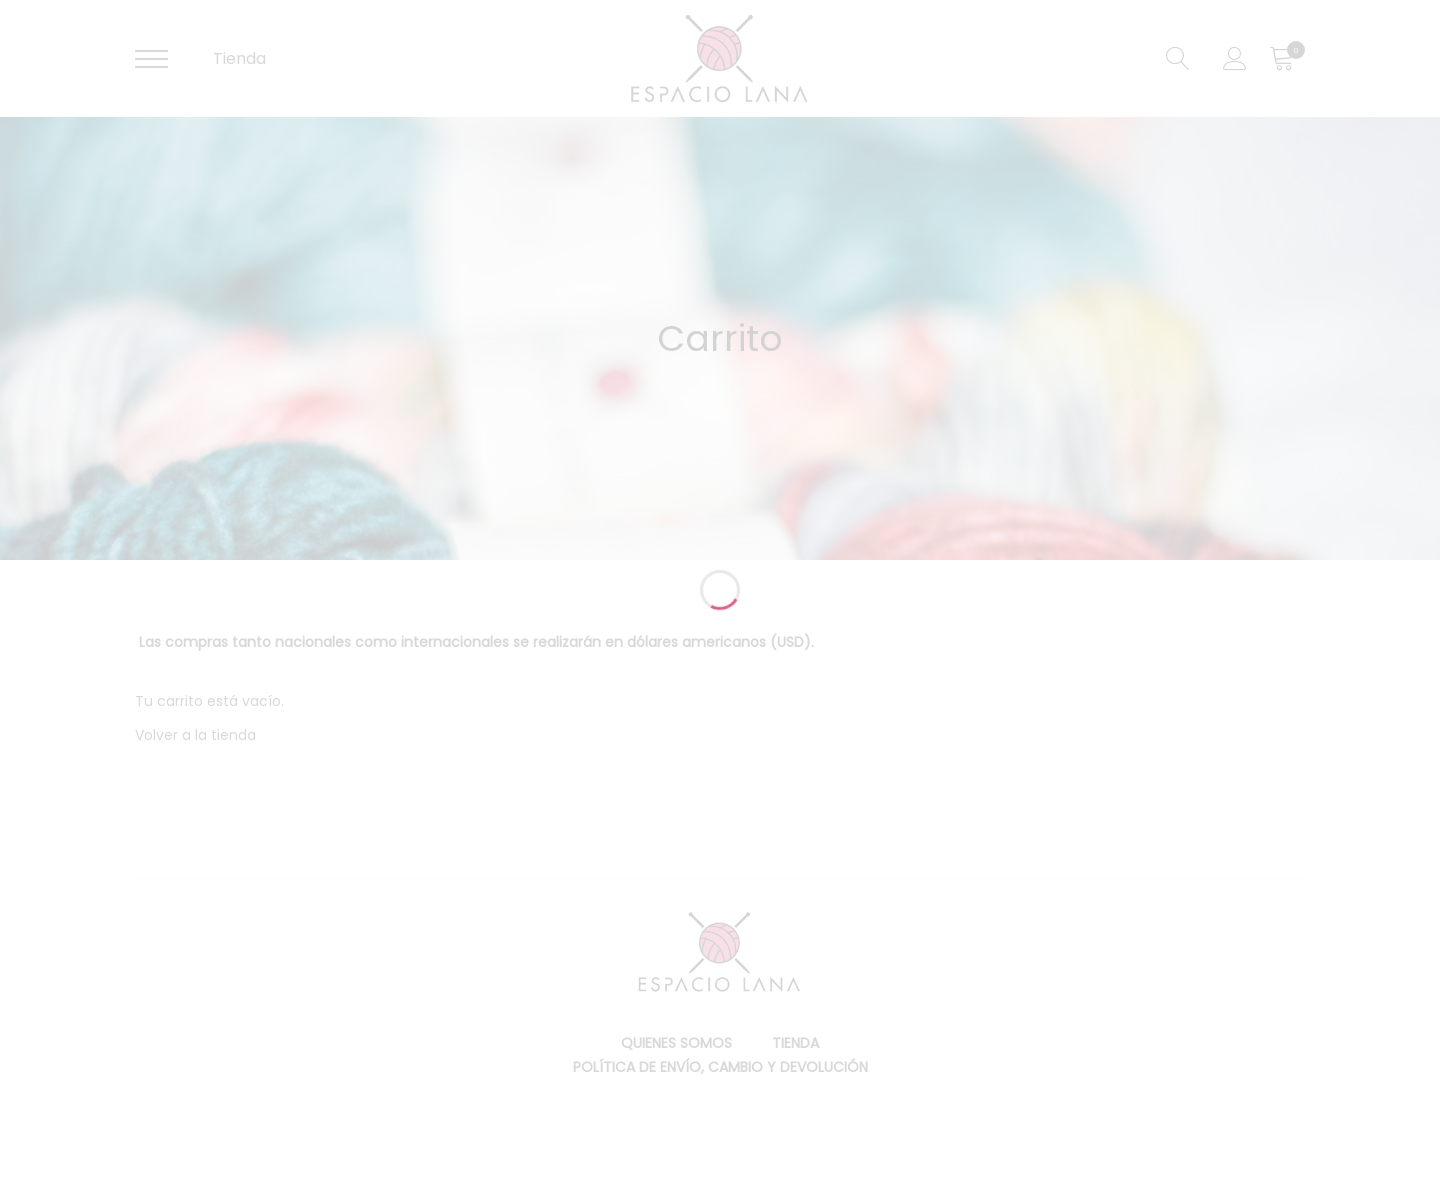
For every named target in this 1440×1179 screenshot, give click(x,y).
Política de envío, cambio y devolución (720, 1067)
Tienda (239, 58)
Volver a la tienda (195, 735)
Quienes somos (676, 1043)
